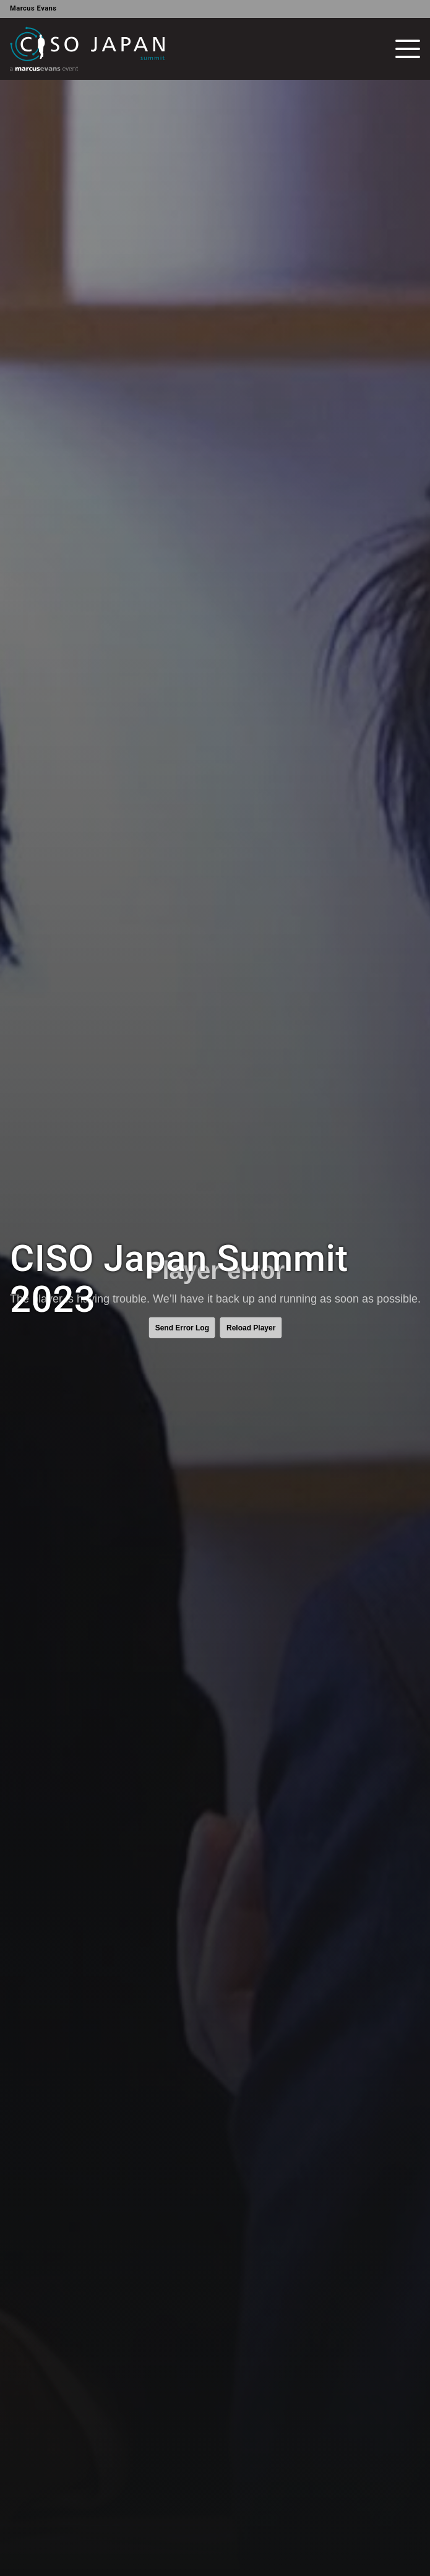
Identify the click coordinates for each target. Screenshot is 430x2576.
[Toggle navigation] (407, 49)
